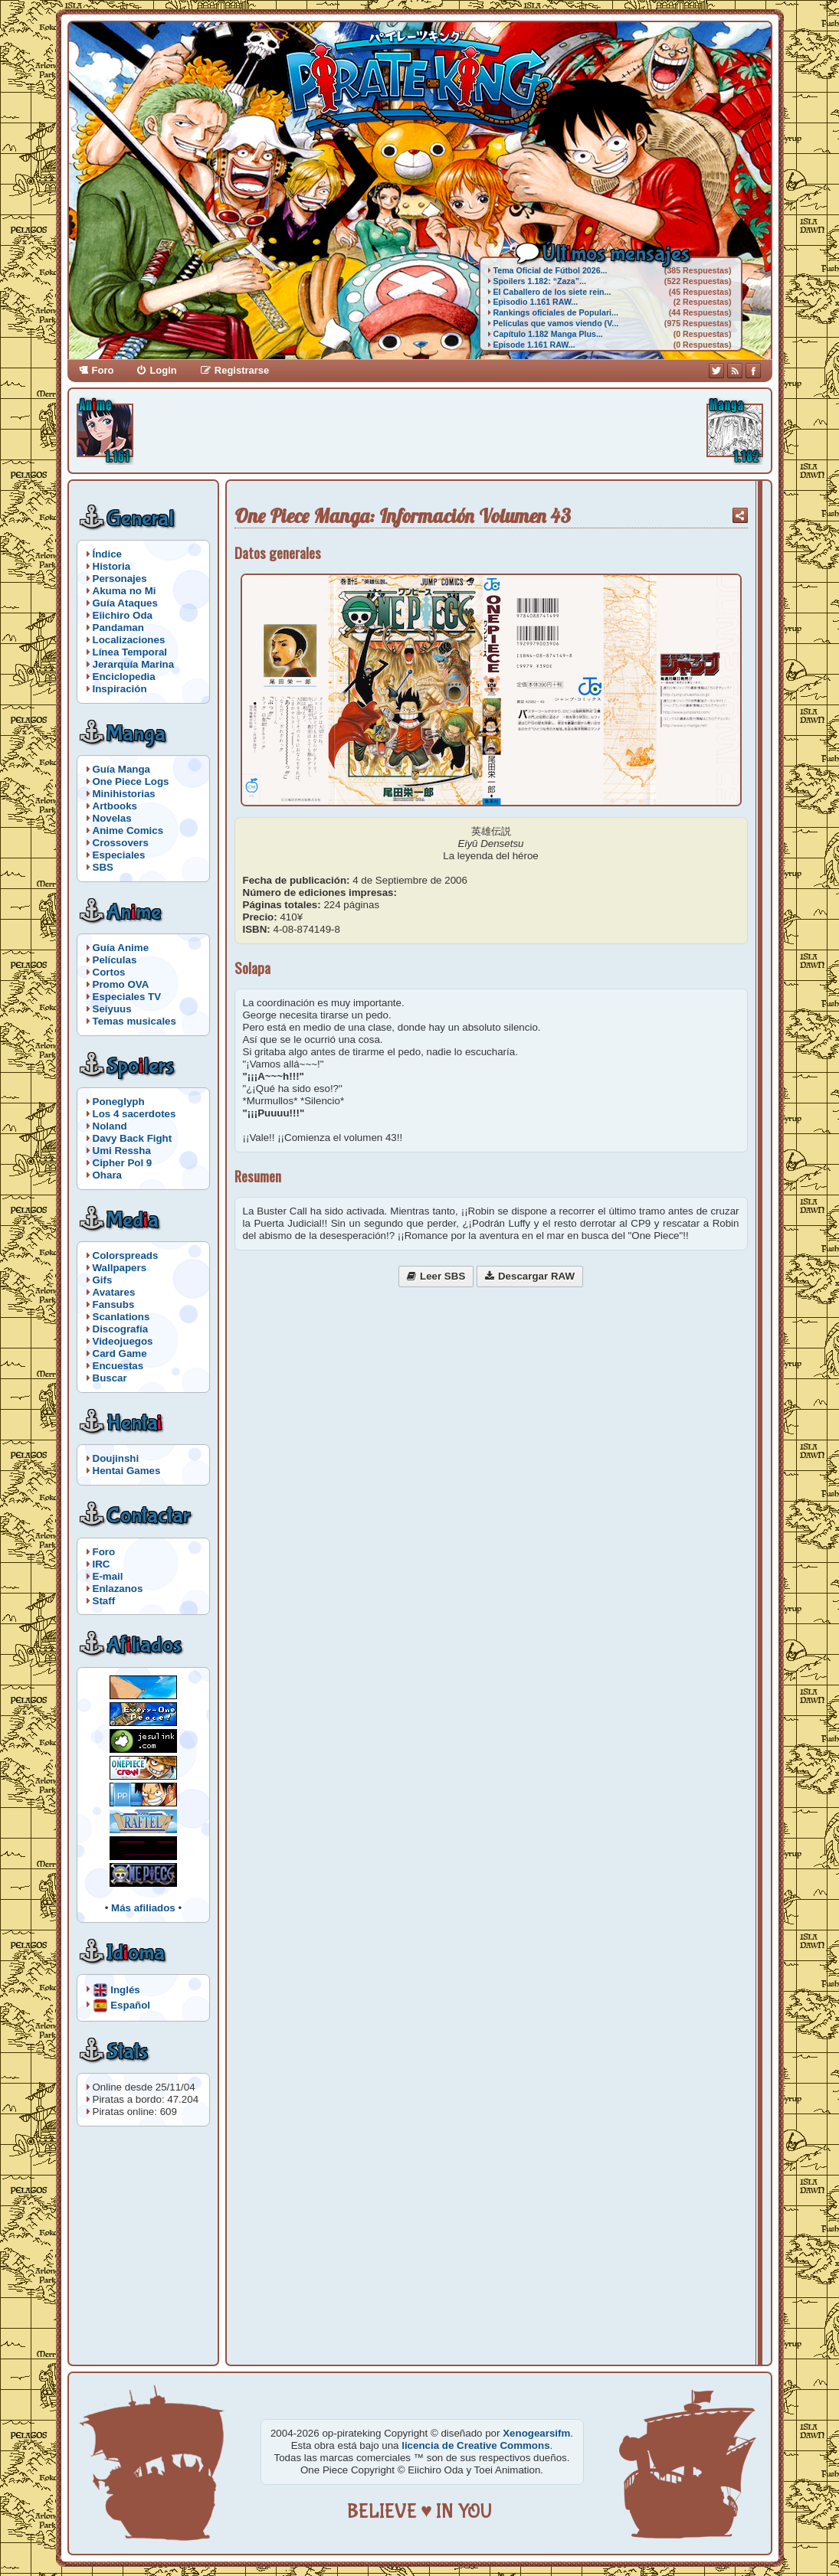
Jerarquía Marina (134, 664)
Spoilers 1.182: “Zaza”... (539, 281)
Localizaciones (129, 640)
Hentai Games (127, 1470)
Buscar (110, 1378)
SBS (103, 867)
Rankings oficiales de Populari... (555, 312)
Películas (115, 960)
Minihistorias (124, 793)
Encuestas (118, 1365)
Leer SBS (442, 1276)
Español (130, 2004)
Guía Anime (121, 947)
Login (162, 370)
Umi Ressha (122, 1150)
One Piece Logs (131, 781)
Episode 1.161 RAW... (534, 344)
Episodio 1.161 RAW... (535, 301)
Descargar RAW (536, 1276)
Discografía (121, 1329)
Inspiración (120, 689)
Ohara (108, 1175)
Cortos (109, 972)
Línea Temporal (130, 652)
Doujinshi (116, 1458)
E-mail (108, 1576)
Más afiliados (143, 1908)
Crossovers (121, 842)
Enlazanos (118, 1588)
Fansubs (114, 1304)
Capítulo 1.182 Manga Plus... (548, 333)
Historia (112, 566)
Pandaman (118, 627)
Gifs (103, 1280)
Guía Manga (122, 769)
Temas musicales (134, 1021)
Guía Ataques (125, 603)
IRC (101, 1564)
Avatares (114, 1292)
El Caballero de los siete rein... (552, 291)
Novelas (112, 818)
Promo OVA (121, 984)
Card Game (120, 1353)
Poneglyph (119, 1101)
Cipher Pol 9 (122, 1163)
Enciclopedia (124, 676)
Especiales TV (127, 996)
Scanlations (121, 1316)
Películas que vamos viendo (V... (556, 323)
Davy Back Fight (132, 1138)
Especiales (119, 855)
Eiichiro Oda (123, 615)
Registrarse (242, 370)
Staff (104, 1601)
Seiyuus (112, 1009)
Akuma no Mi (124, 591)
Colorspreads (126, 1255)
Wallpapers (120, 1267)
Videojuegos (123, 1341)
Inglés (125, 1989)
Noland (110, 1126)
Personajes (120, 578)
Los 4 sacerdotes (134, 1114)
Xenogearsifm (536, 2433)
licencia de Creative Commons (475, 2445)
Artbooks (115, 806)
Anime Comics (128, 830)
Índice (108, 554)
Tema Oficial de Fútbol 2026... (550, 270)
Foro (103, 370)
